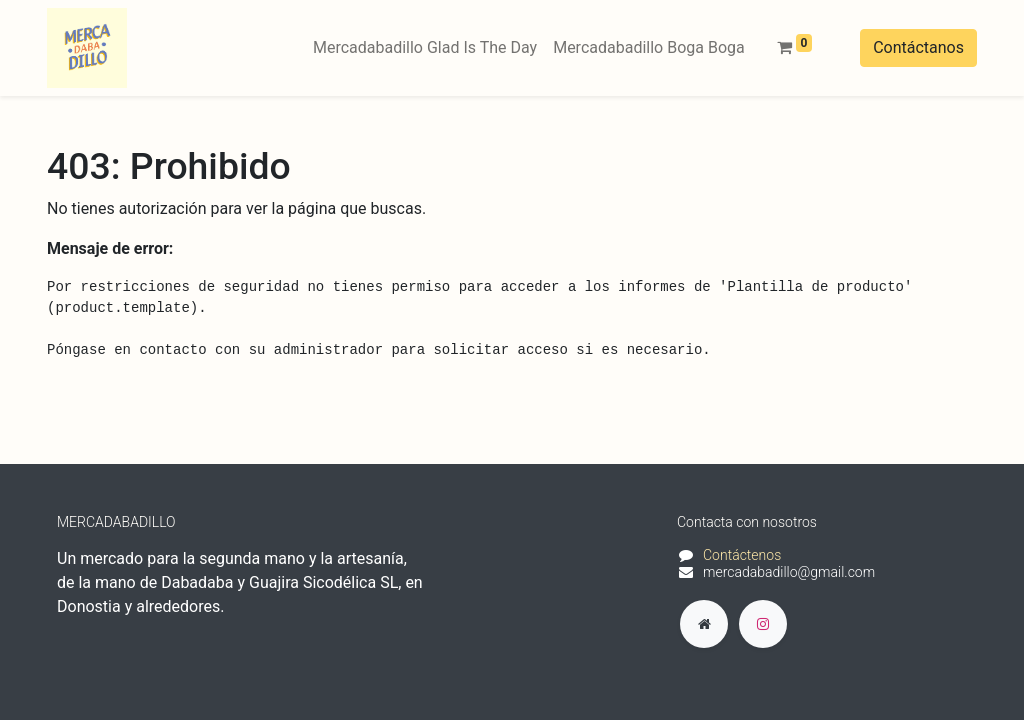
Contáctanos (918, 47)
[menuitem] (425, 48)
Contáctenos (742, 555)
